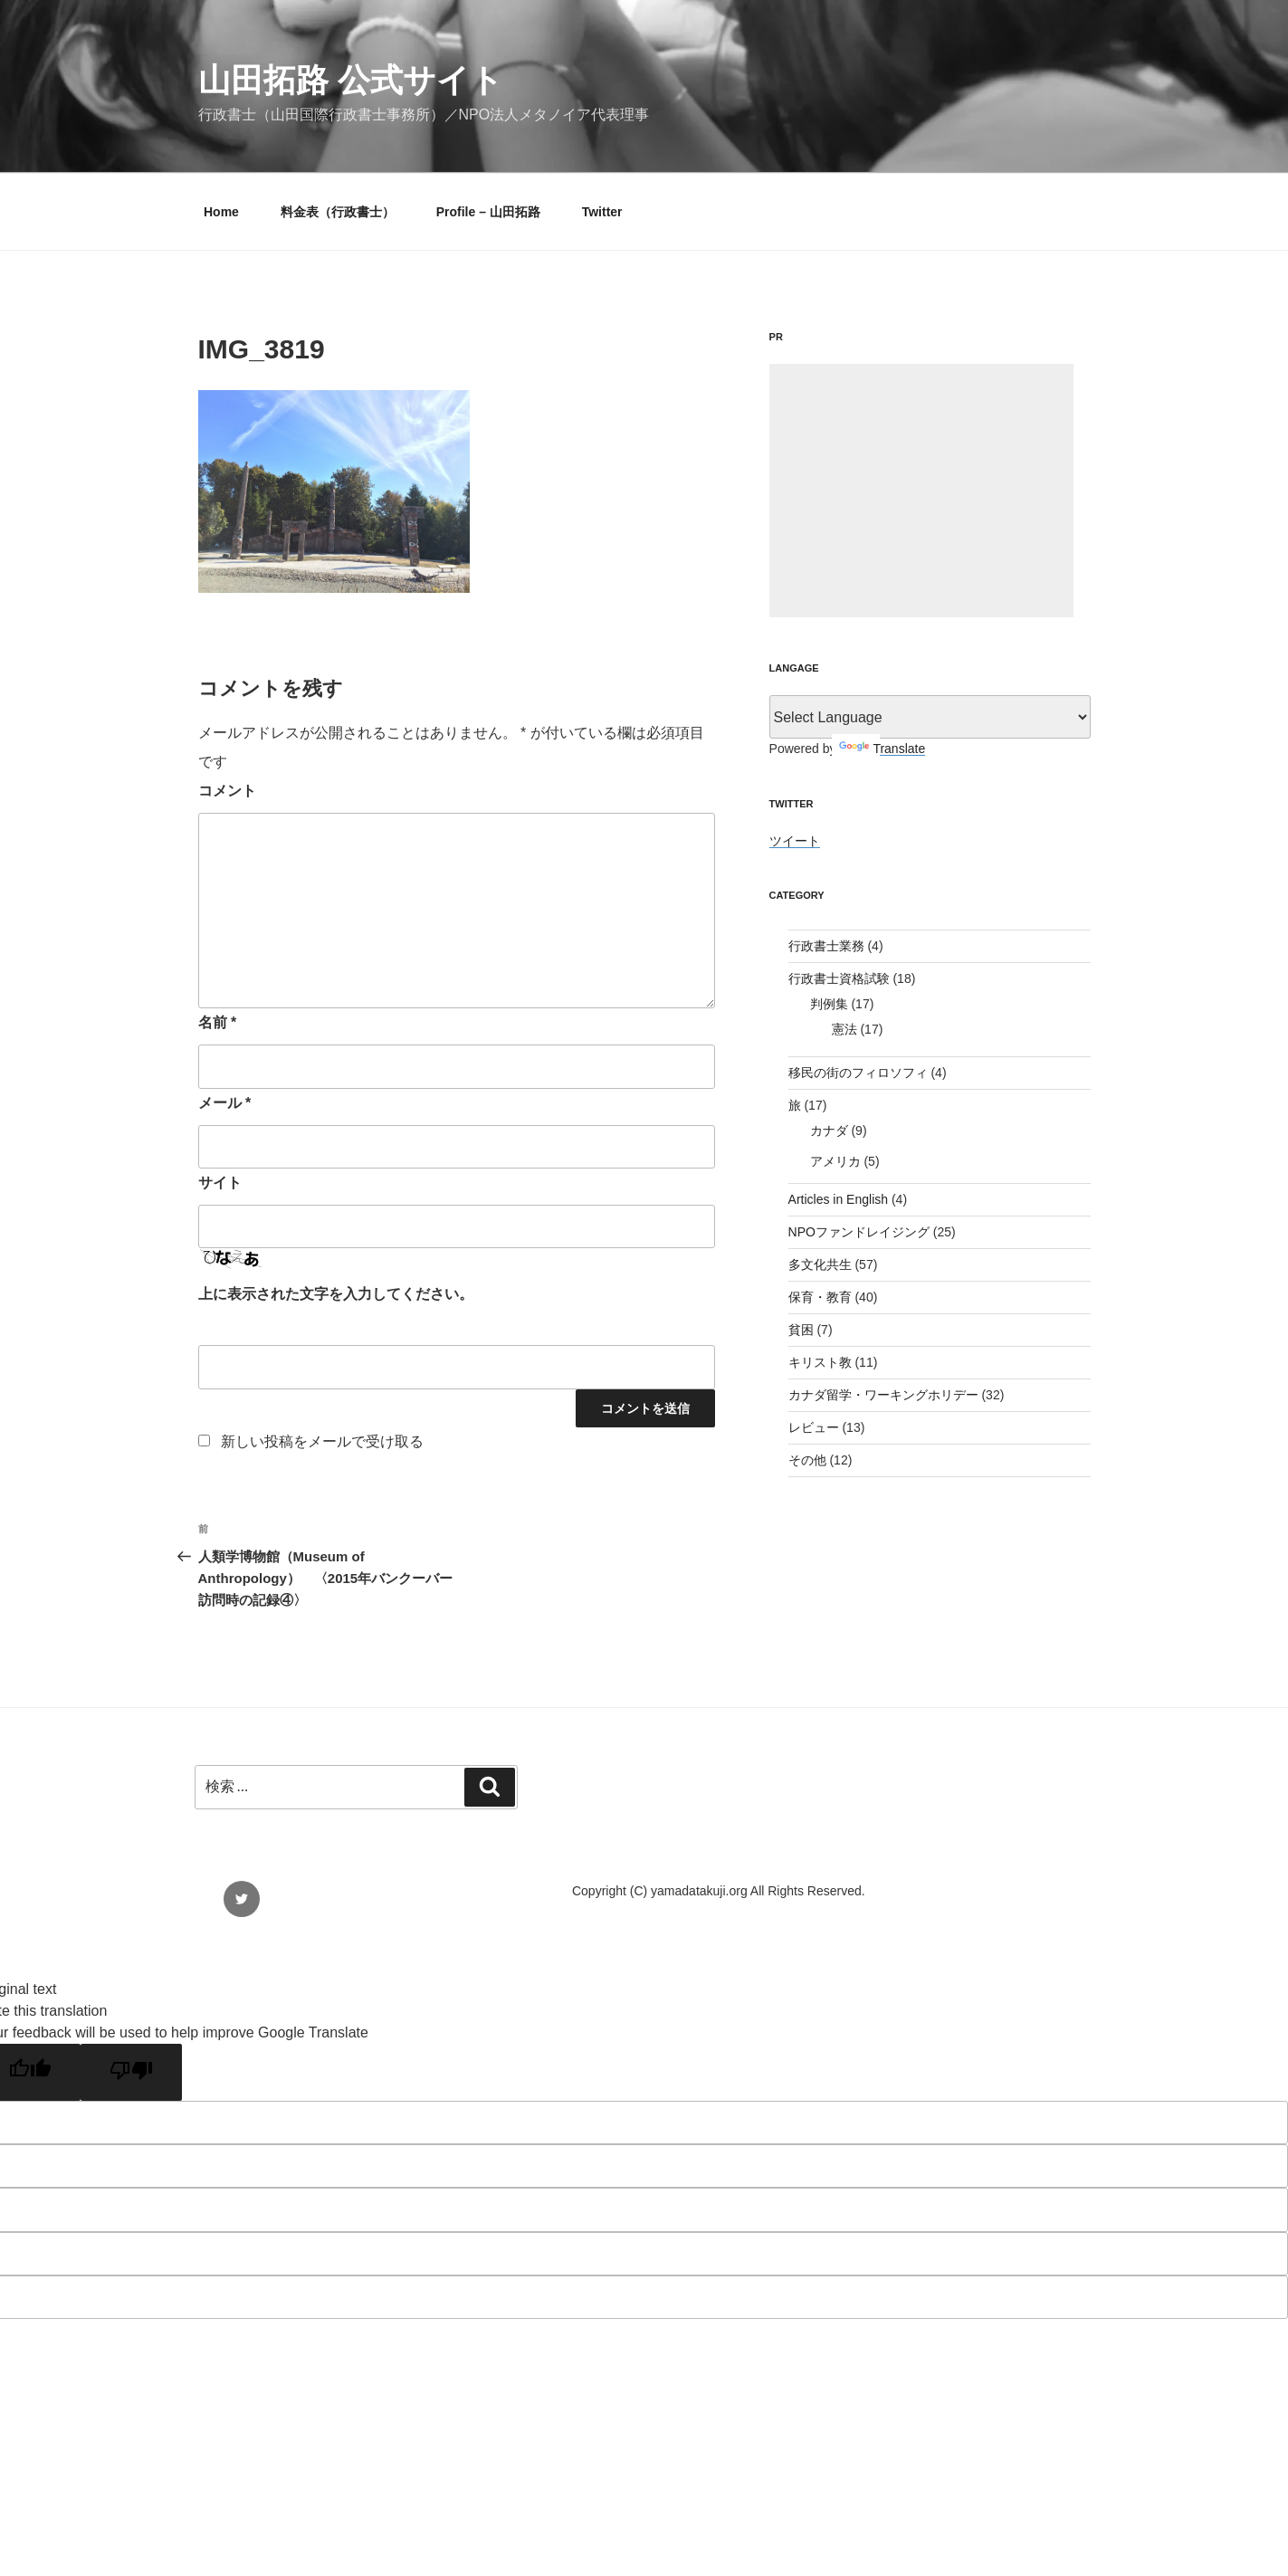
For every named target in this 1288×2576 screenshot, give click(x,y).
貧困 (801, 1329)
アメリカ (835, 1161)
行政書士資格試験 (839, 978)
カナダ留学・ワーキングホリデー (883, 1395)
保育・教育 (820, 1297)
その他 (807, 1460)
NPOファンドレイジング (859, 1232)
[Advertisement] (921, 490)
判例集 (829, 1004)
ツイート (794, 841)
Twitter (602, 212)
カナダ (829, 1130)
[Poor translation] (131, 2072)
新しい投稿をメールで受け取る (322, 1441)
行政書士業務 (826, 946)
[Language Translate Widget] (930, 717)
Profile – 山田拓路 (488, 212)
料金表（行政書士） (338, 212)
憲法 (844, 1029)
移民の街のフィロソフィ (858, 1072)
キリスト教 (820, 1362)
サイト (220, 1182)
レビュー (813, 1427)
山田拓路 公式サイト (350, 80)
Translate (882, 748)
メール (225, 1103)
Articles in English (838, 1199)
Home (221, 212)
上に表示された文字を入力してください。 (335, 1294)
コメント (227, 790)
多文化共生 (820, 1264)
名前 (217, 1022)
